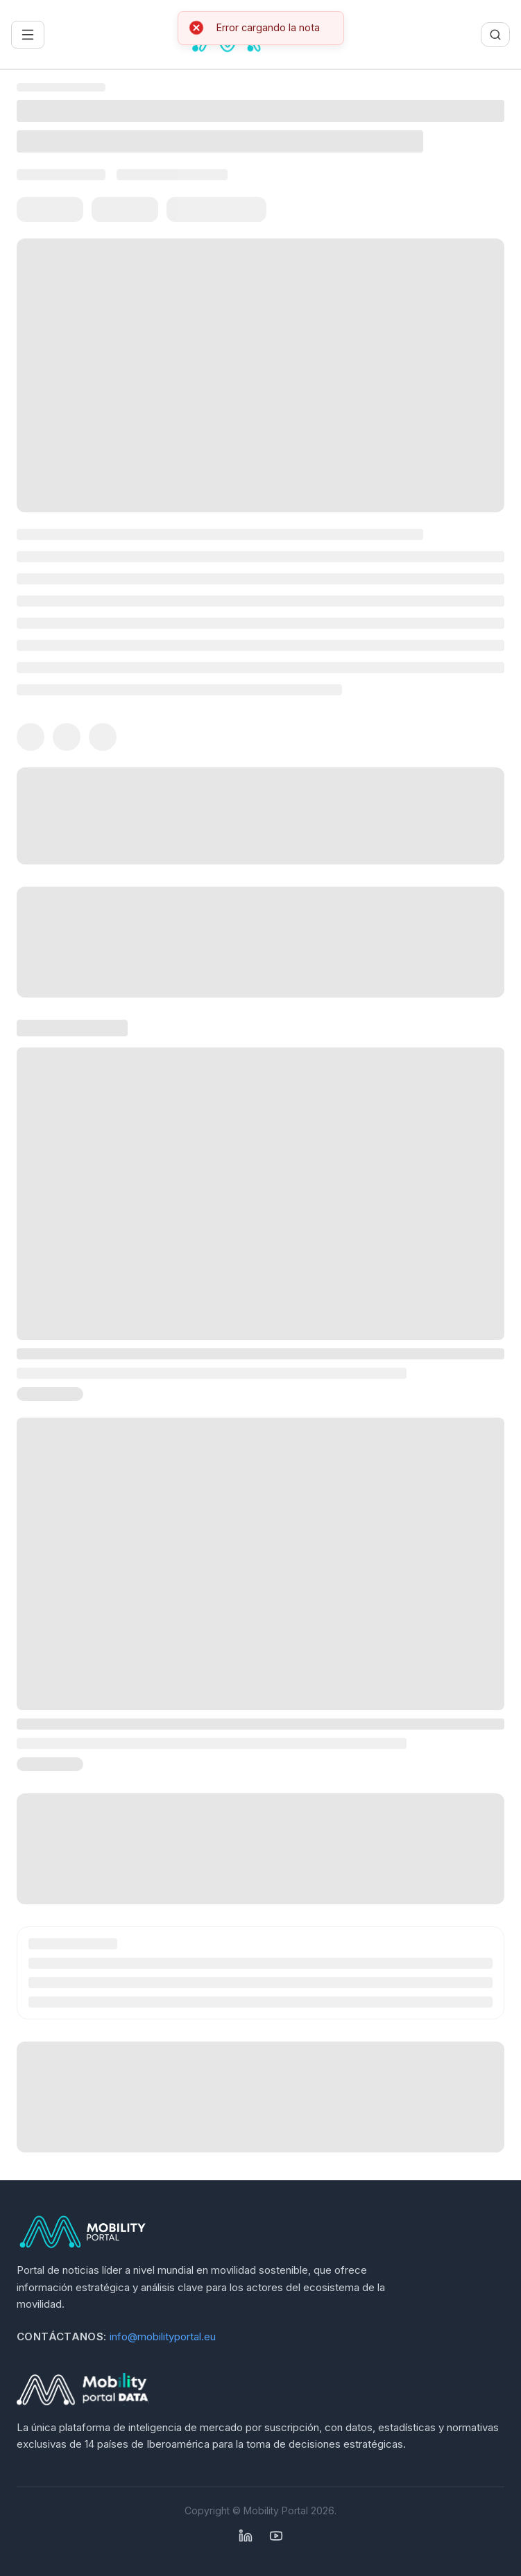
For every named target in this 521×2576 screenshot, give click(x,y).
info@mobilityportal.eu (163, 2336)
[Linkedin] (246, 2536)
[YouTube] (276, 2536)
